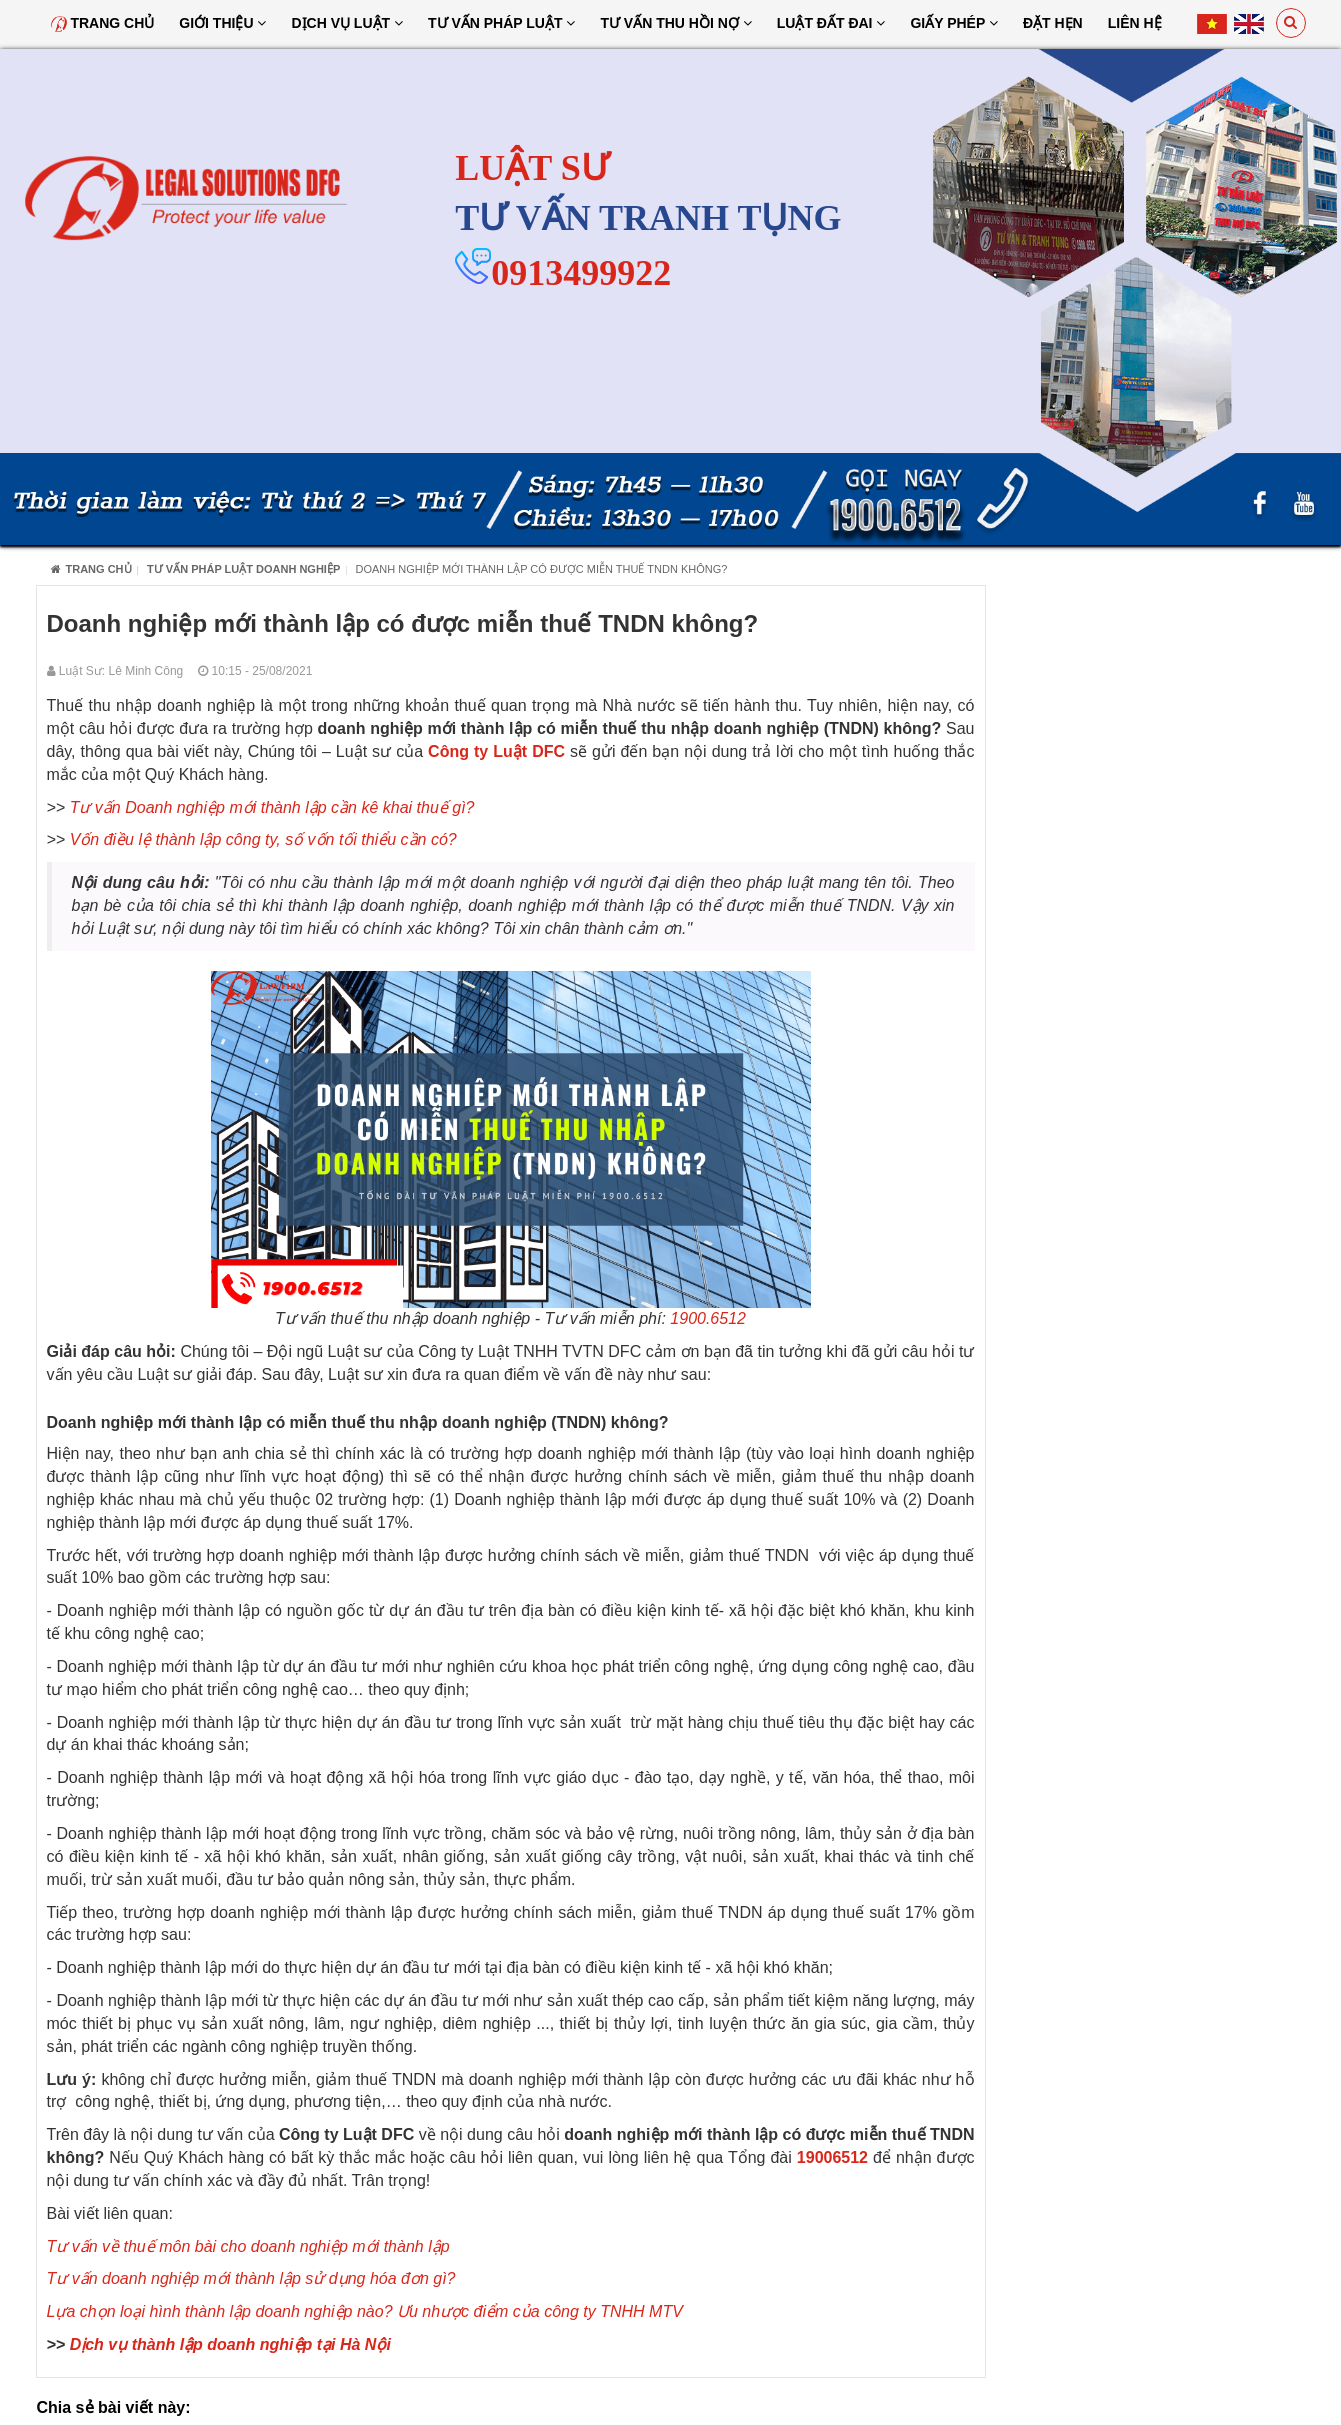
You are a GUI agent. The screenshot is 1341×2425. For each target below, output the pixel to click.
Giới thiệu (222, 23)
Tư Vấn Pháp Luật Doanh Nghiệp (243, 569)
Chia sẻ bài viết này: (114, 2407)
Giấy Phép (954, 23)
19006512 (832, 2157)
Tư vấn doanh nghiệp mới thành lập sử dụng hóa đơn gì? (251, 2278)
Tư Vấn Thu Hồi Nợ (675, 23)
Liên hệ (1135, 23)
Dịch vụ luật (347, 23)
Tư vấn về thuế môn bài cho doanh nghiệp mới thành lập (248, 2246)
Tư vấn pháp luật (501, 23)
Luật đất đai (831, 23)
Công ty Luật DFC (496, 751)
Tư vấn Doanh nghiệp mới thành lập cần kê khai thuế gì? (272, 807)
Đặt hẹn (1053, 23)
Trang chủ (103, 23)
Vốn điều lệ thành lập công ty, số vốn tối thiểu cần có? (263, 839)
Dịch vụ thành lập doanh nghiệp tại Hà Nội (230, 2344)
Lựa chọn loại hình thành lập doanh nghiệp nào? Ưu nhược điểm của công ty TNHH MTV (365, 2311)
